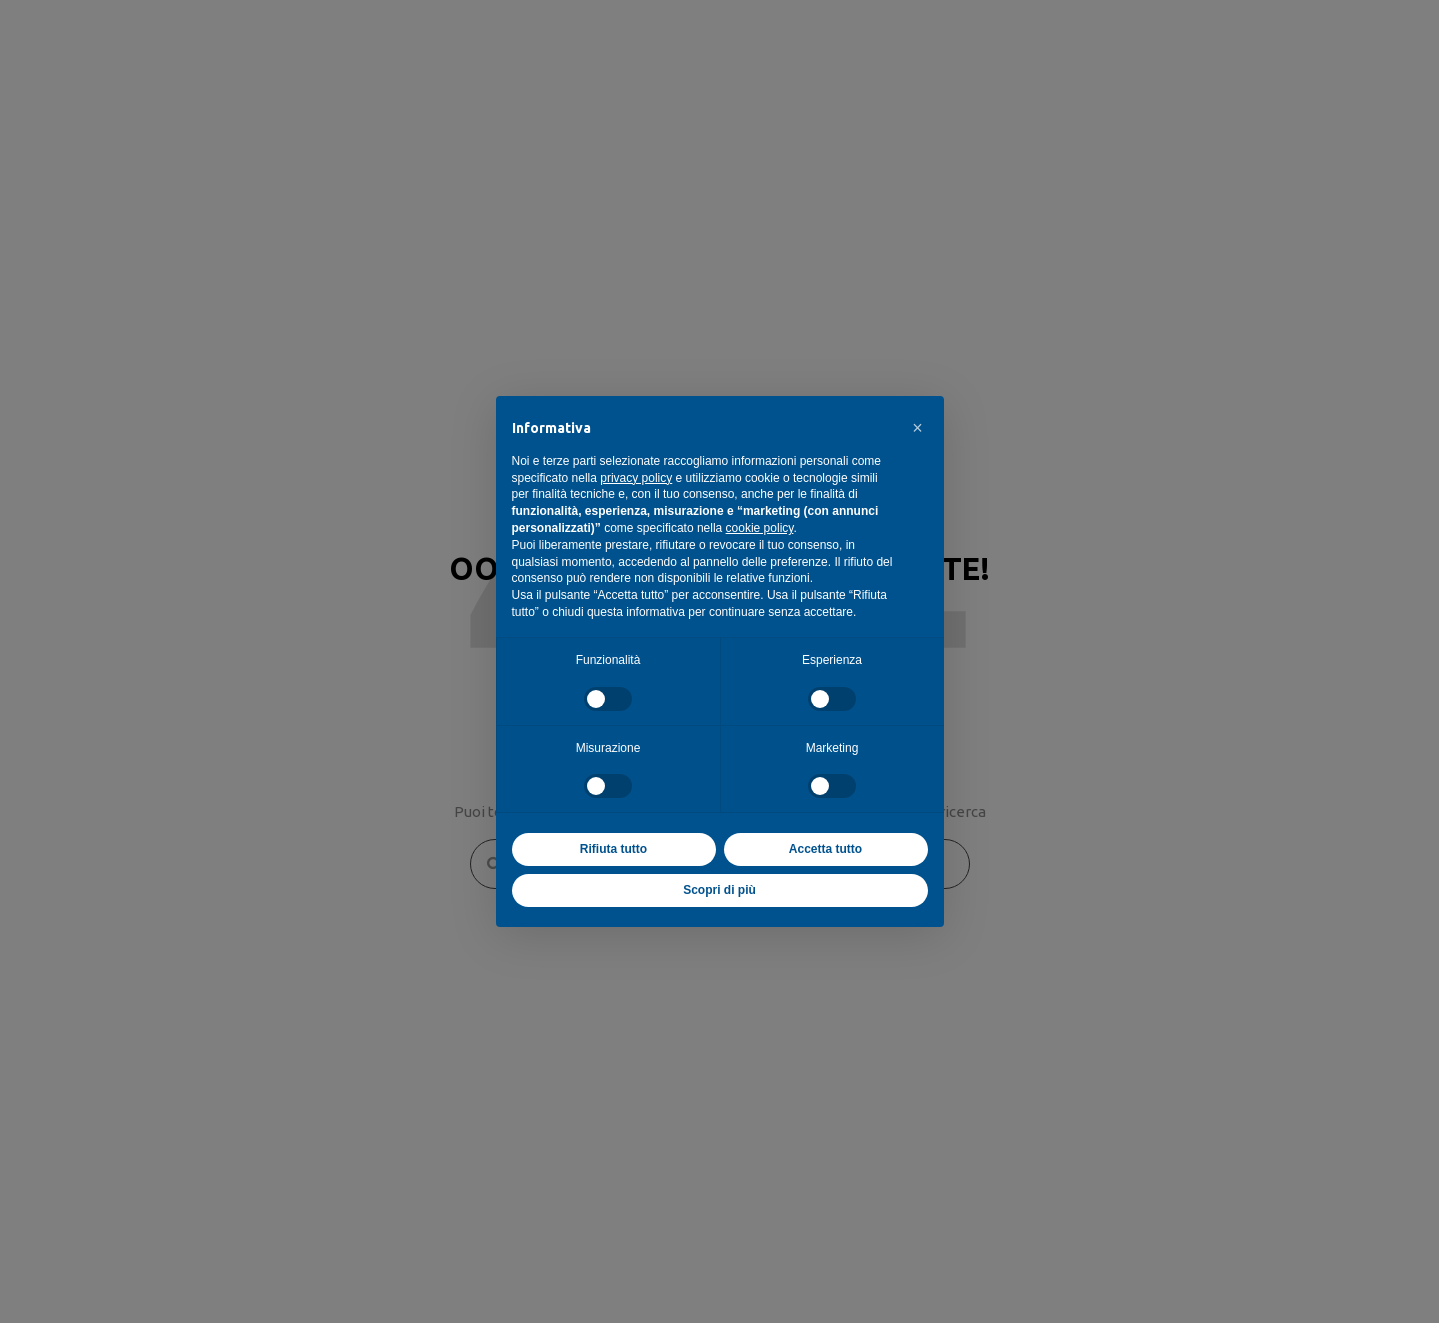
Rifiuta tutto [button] (613, 849)
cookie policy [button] (760, 528)
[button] (918, 428)
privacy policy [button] (636, 478)
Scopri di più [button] (719, 890)
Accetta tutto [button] (825, 849)
